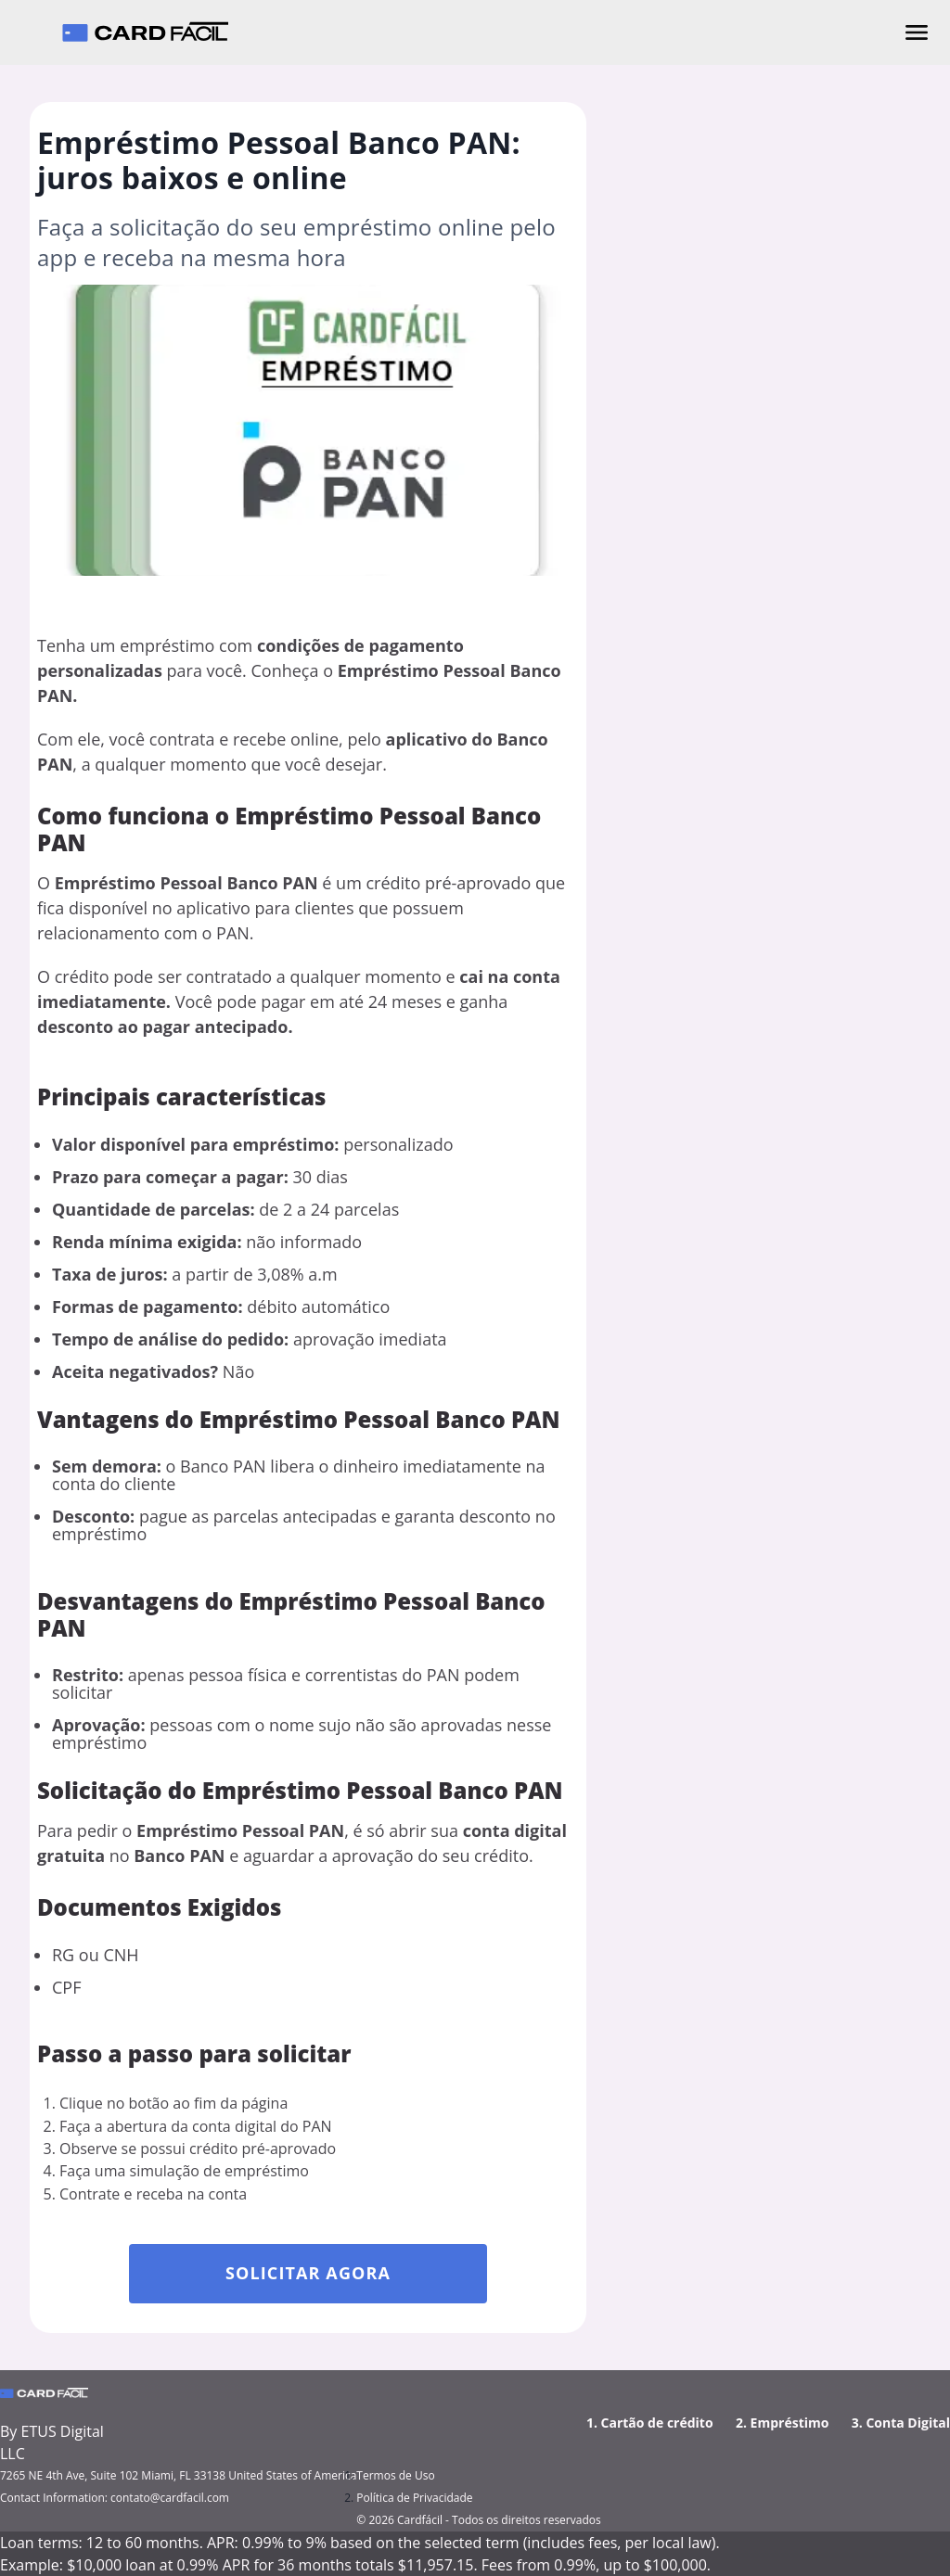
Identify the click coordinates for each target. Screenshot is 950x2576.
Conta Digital (908, 2422)
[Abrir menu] (916, 32)
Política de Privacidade (414, 2498)
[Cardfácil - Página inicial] (145, 32)
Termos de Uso (395, 2475)
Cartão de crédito (657, 2422)
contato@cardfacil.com (169, 2498)
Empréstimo (790, 2422)
